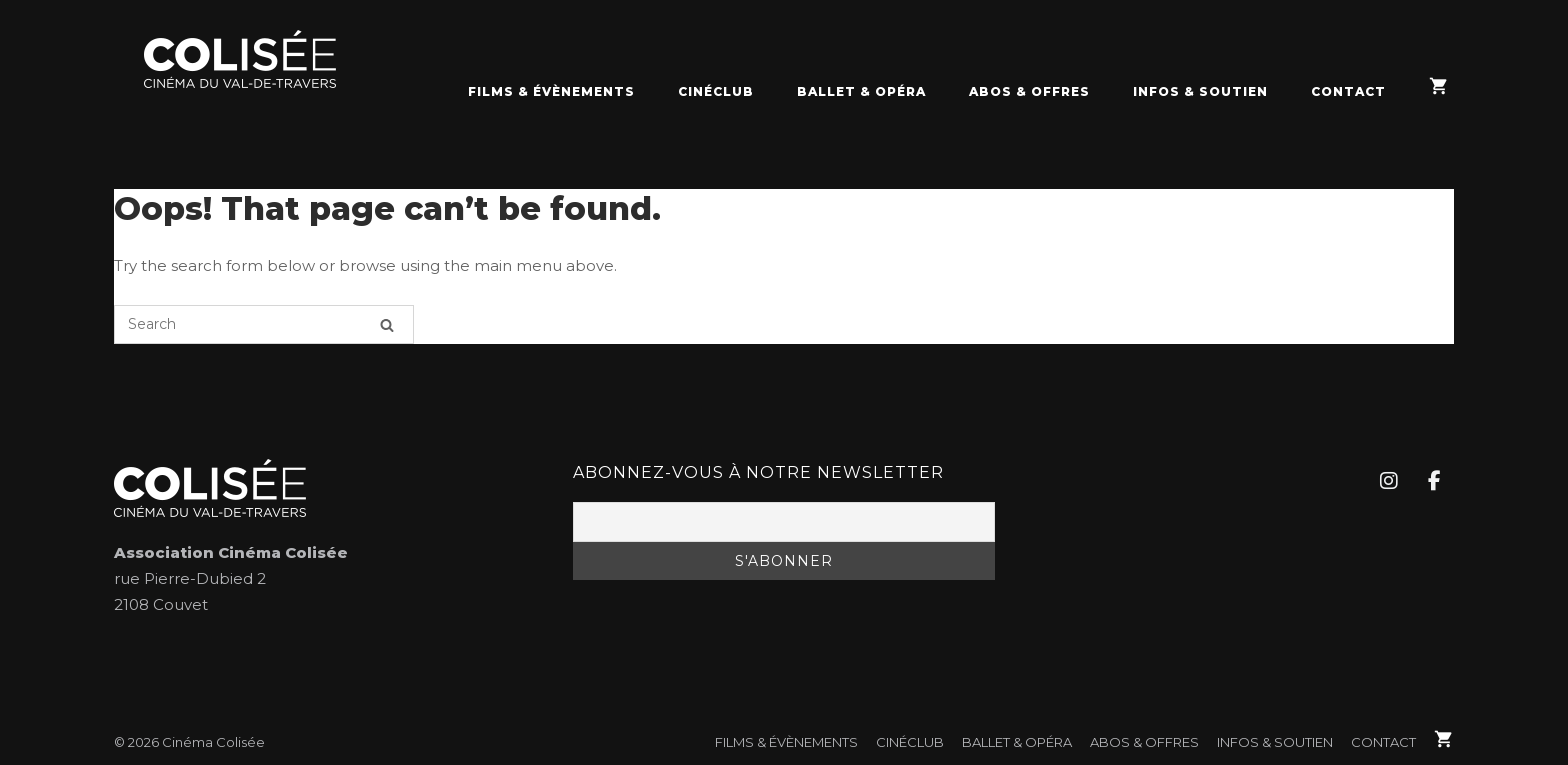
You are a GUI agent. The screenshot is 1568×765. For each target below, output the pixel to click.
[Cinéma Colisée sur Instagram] (1388, 481)
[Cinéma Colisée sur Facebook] (1434, 481)
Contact (1348, 91)
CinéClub (716, 91)
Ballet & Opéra (861, 91)
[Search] (387, 324)
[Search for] (264, 324)
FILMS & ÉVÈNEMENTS (551, 91)
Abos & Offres (1029, 91)
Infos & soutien (1200, 91)
